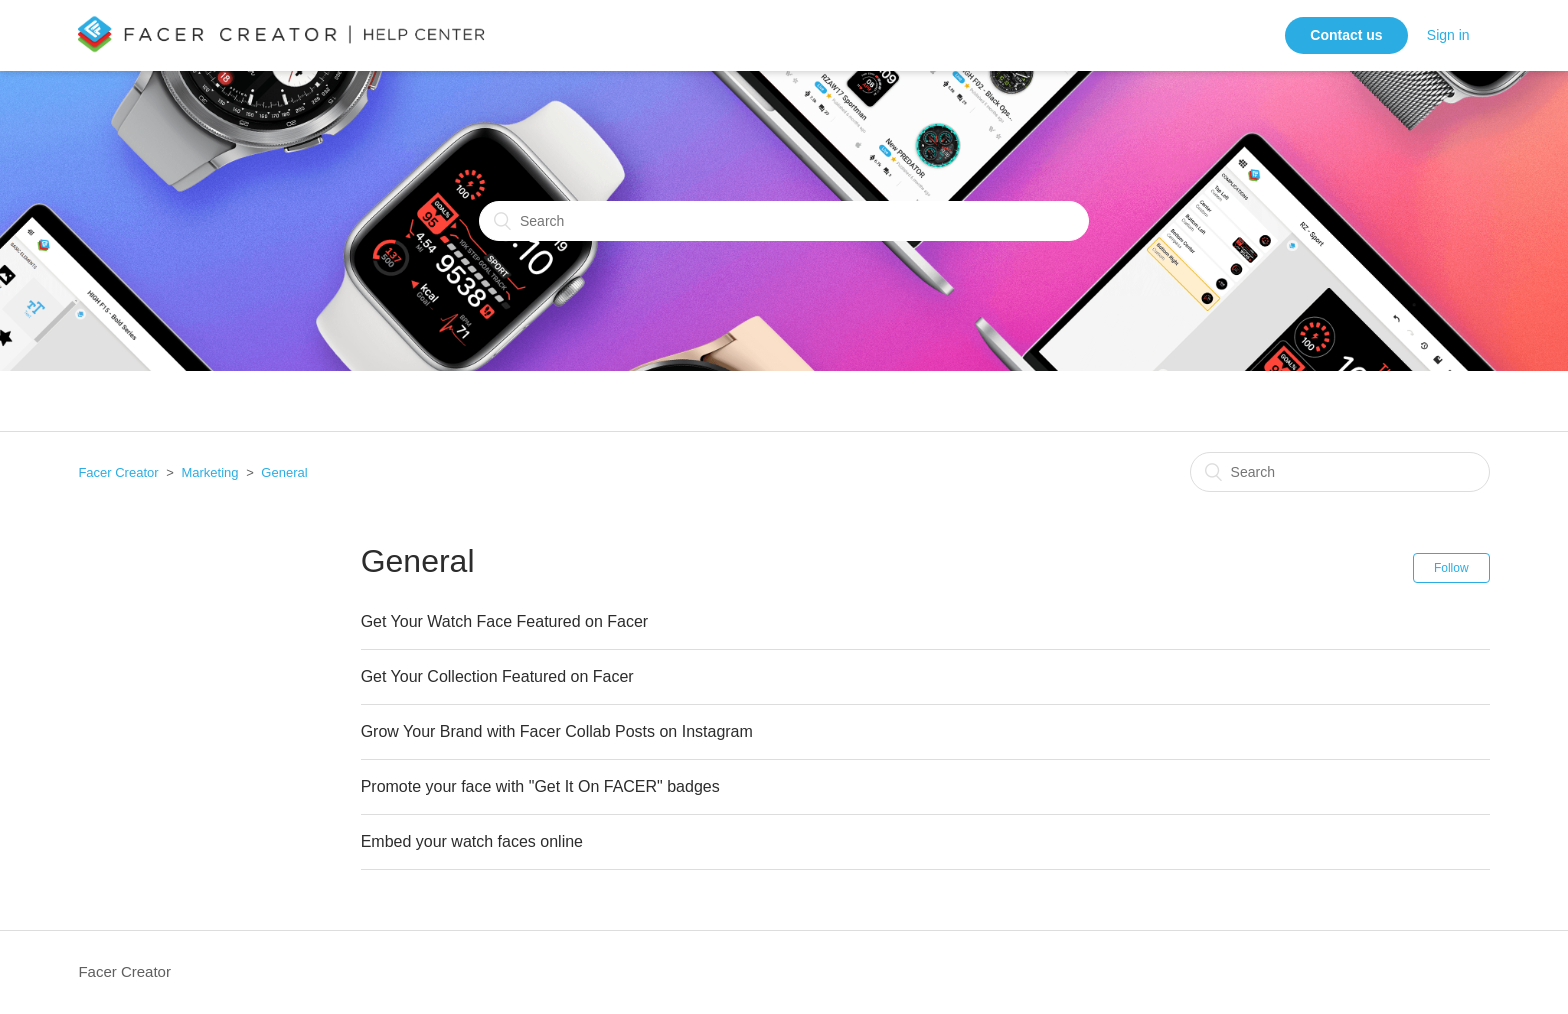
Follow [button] (1451, 568)
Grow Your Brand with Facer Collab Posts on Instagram (557, 731)
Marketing (209, 472)
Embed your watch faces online (472, 841)
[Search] (784, 221)
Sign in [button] (1448, 35)
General (284, 472)
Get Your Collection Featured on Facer (497, 676)
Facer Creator (118, 472)
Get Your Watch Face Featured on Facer (505, 621)
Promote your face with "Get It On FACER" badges (540, 786)
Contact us (1346, 35)
